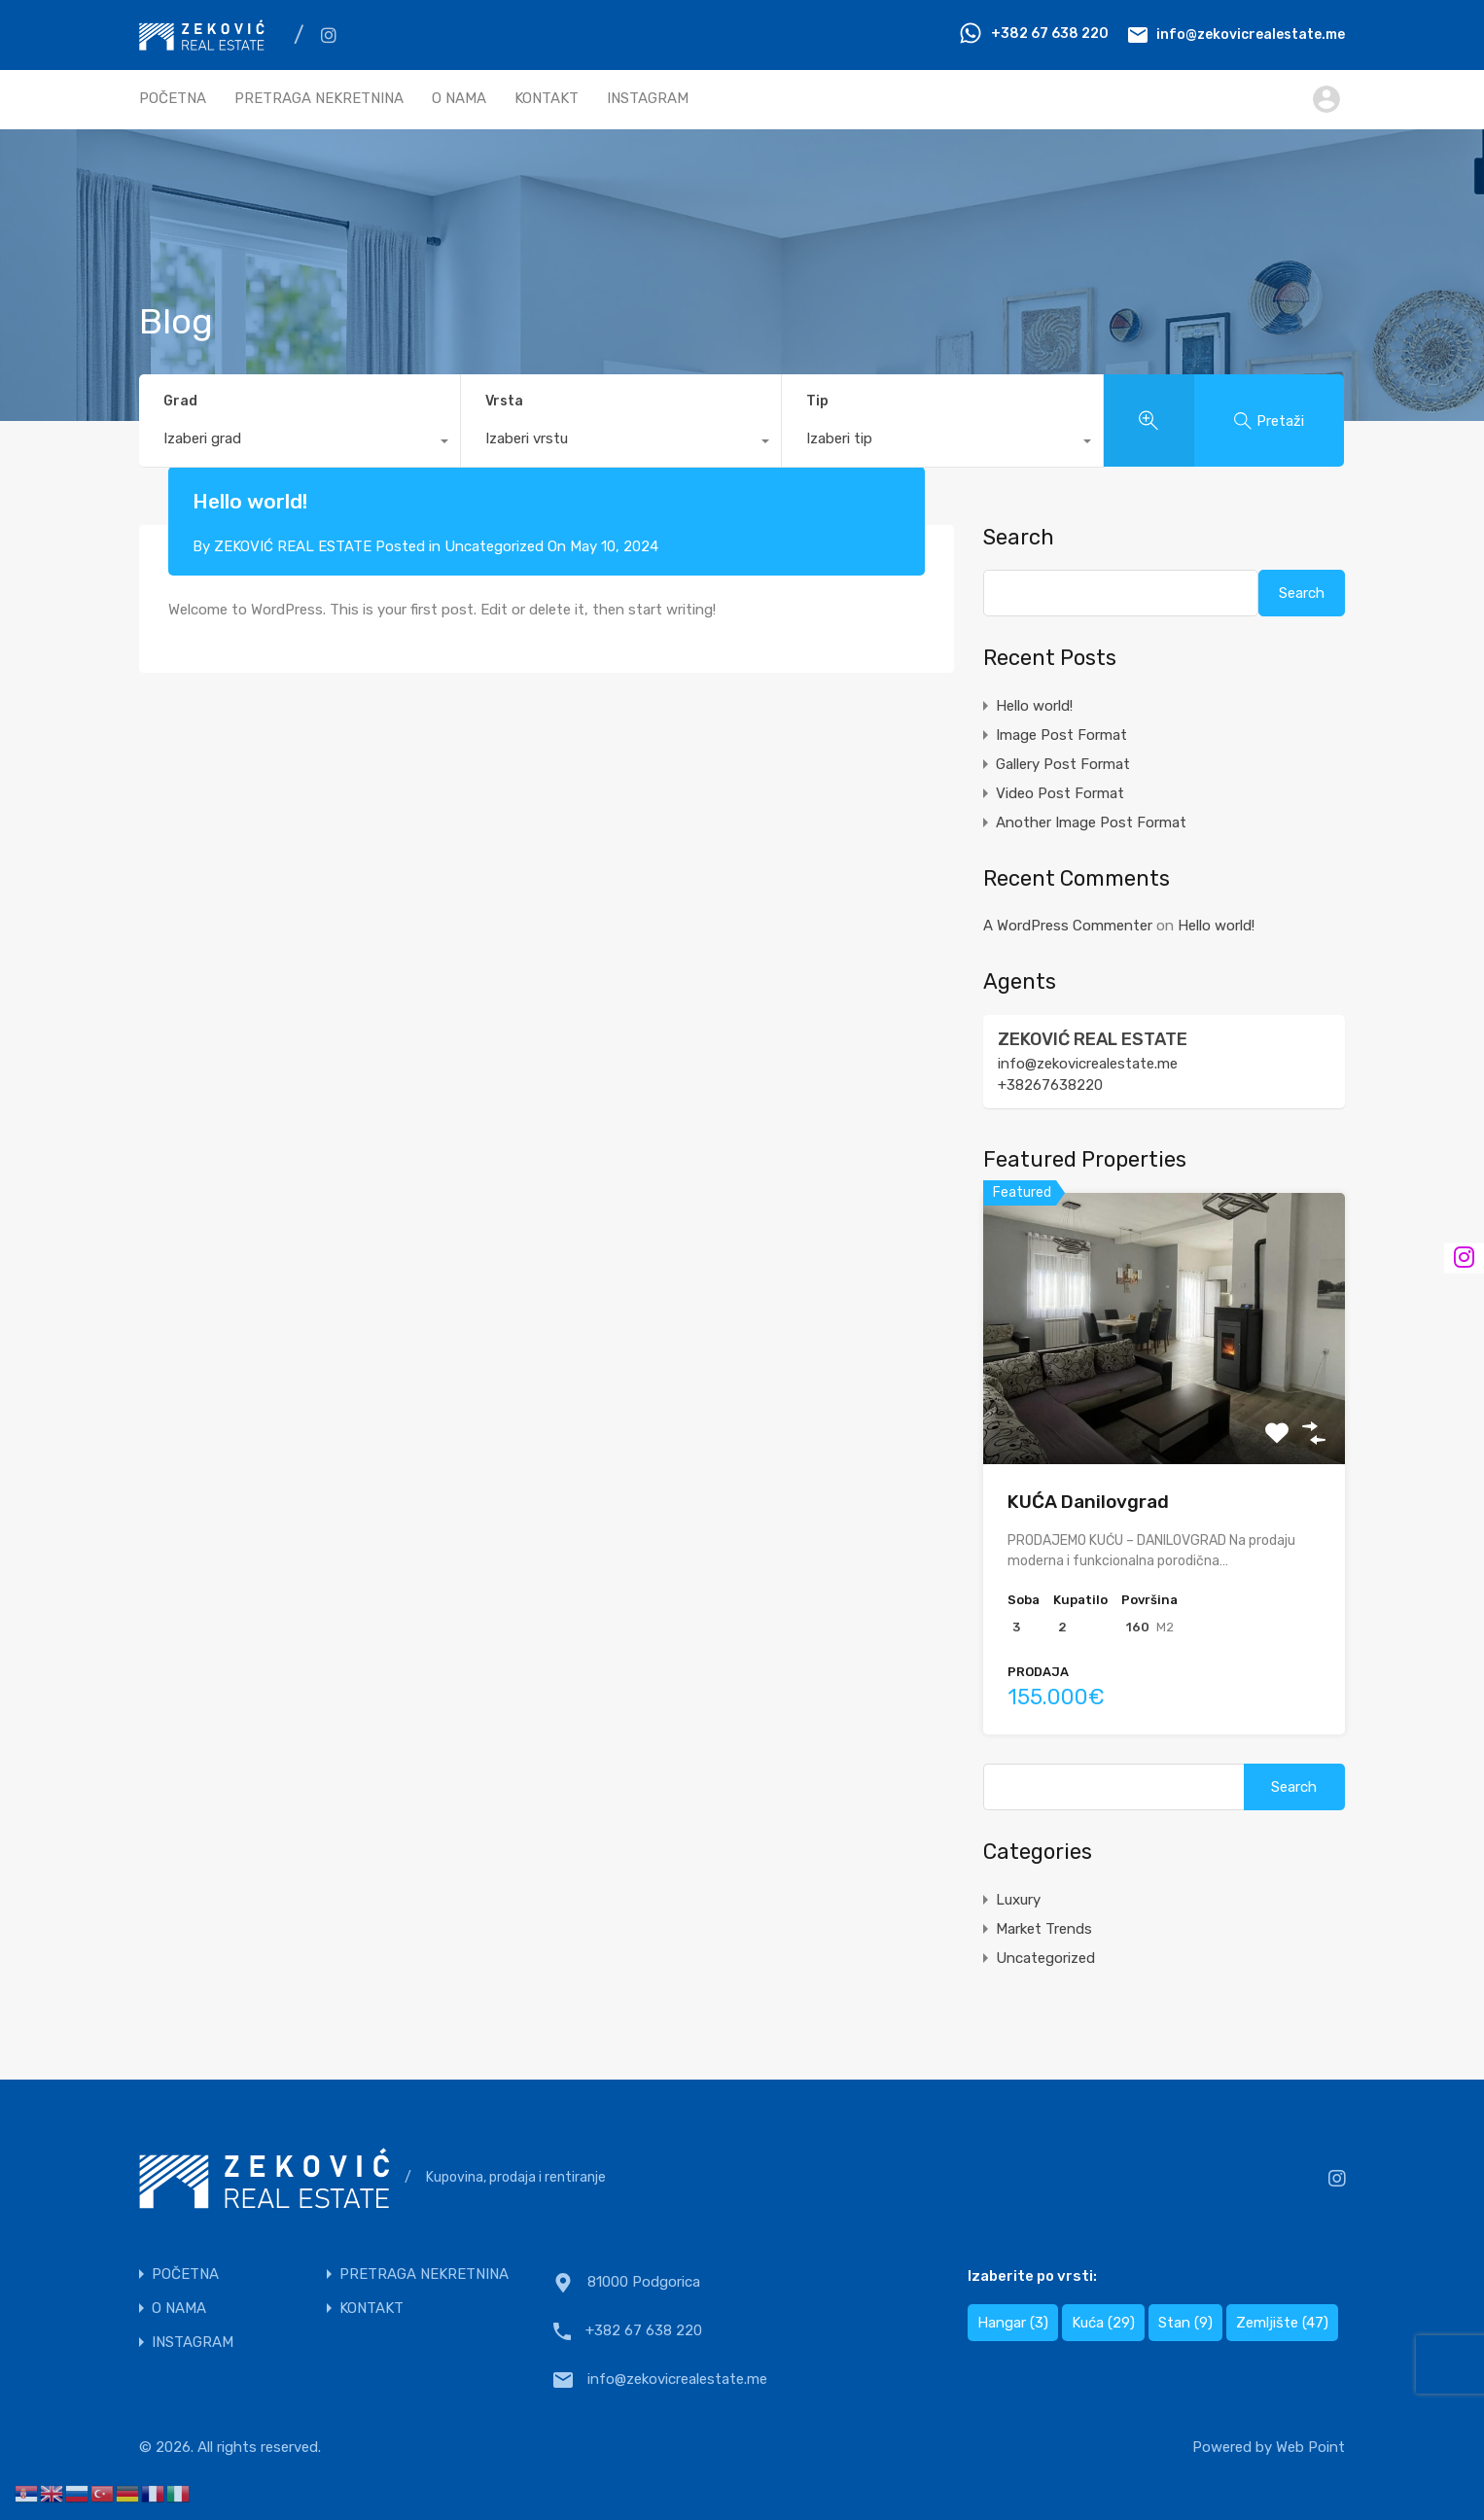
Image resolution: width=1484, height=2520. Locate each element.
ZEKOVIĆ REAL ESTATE (1092, 1039)
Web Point (1310, 2447)
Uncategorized (494, 546)
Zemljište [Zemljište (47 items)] (1282, 2322)
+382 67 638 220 (1050, 33)
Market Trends (1044, 1929)
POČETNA (172, 98)
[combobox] (299, 443)
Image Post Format (1061, 735)
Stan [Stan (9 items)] (1185, 2322)
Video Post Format (1060, 793)
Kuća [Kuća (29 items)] (1103, 2322)
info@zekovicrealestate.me (1250, 33)
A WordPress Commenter (1067, 925)
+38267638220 (1050, 1085)
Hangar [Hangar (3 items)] (1012, 2322)
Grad (180, 401)
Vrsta (504, 401)
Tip (817, 401)
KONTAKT (546, 98)
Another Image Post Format (1091, 822)
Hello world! (1034, 706)
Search (1018, 537)
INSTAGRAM (648, 98)
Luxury (1018, 1899)
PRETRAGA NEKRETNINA (319, 98)
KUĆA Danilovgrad (1088, 1501)
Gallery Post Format (1063, 764)
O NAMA (459, 98)
